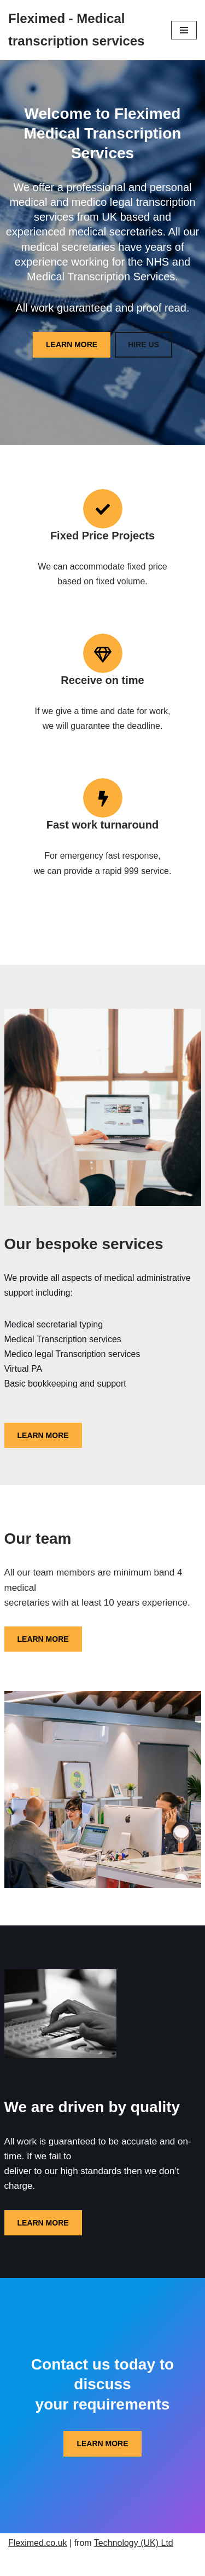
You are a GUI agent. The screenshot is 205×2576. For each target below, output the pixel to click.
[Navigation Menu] (184, 30)
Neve (53, 2564)
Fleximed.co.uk (37, 2543)
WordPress (140, 2564)
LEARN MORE (71, 344)
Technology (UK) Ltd (133, 2543)
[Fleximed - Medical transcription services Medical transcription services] (81, 30)
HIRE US (143, 344)
